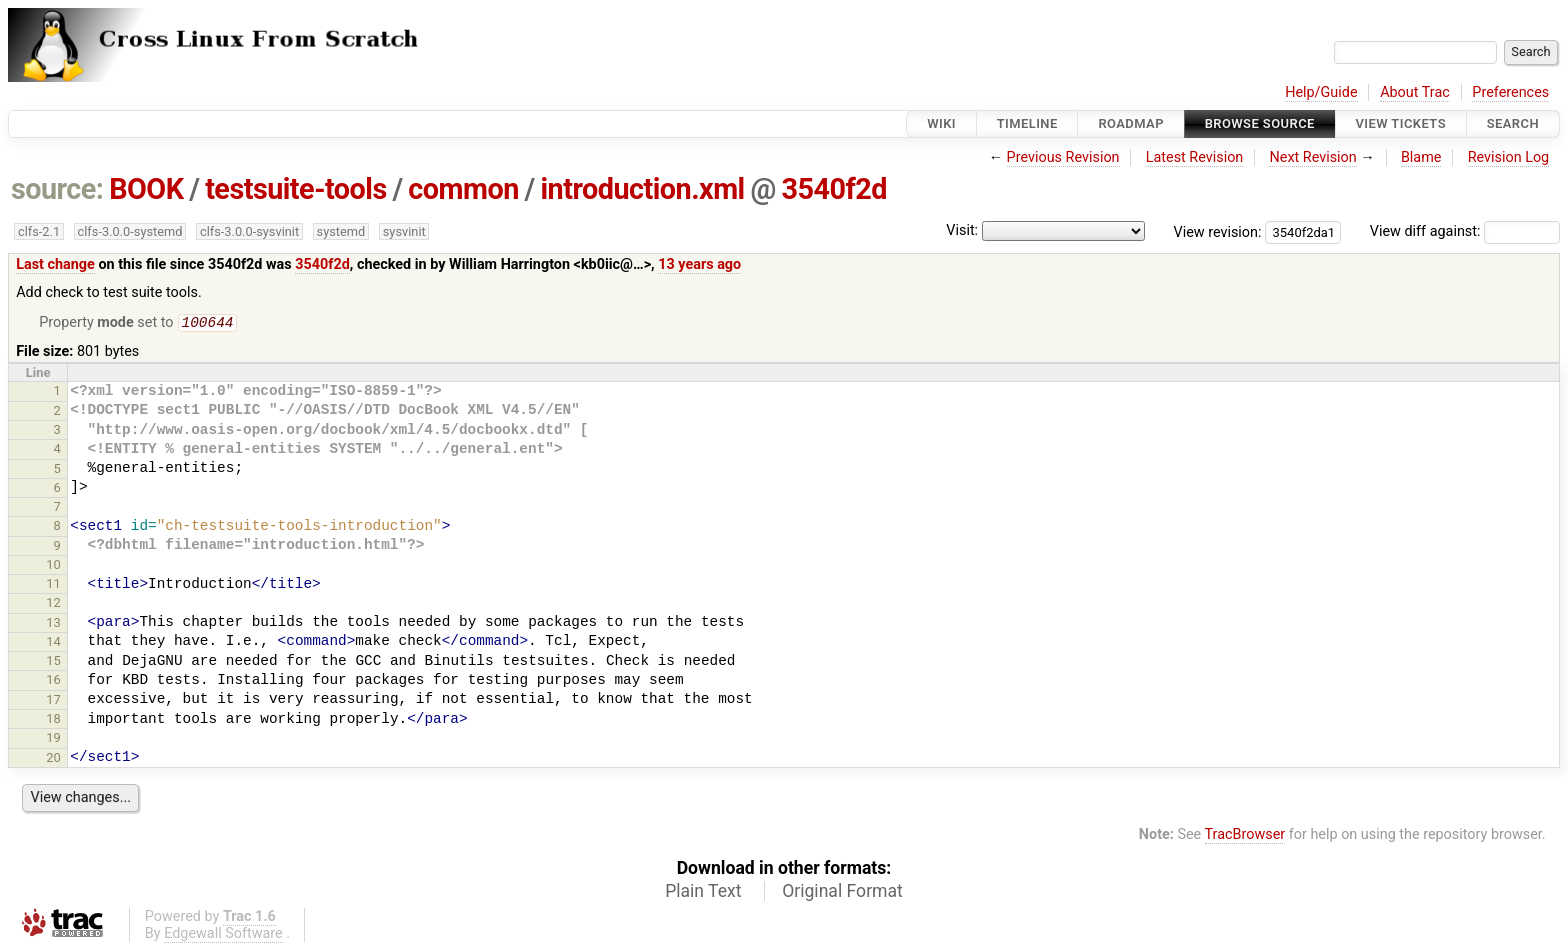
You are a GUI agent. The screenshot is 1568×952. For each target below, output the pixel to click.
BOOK (146, 189)
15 (53, 662)
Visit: (962, 230)
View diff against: (1465, 231)
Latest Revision (1195, 157)
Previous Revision (1063, 157)
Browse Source (1260, 123)
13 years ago (699, 264)
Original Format (842, 893)
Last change (55, 264)
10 (53, 566)
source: (57, 189)
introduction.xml (642, 189)
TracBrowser (1245, 836)
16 (53, 681)
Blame (1421, 157)
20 (53, 759)
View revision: (1218, 231)
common (463, 189)
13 (53, 624)
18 (53, 720)
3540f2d (835, 189)
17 (53, 701)
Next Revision (1312, 157)
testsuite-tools (296, 189)
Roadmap (1131, 123)
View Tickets (1401, 123)
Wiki (941, 123)
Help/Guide (1321, 92)
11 (53, 585)
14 (53, 643)
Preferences (1510, 92)
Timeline (1027, 123)
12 (53, 604)
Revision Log (1509, 157)
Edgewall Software (223, 935)
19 (53, 739)
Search (1513, 123)
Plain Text (703, 893)
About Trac (1415, 92)
